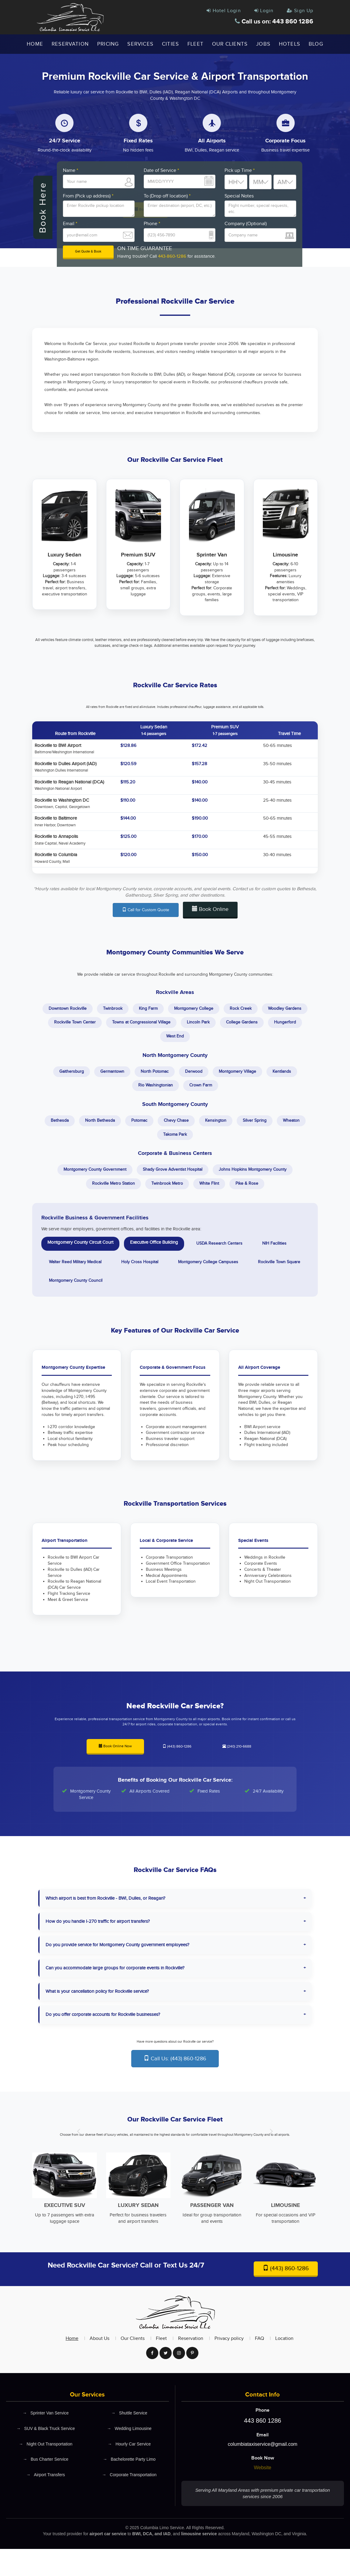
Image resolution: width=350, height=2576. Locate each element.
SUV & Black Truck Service (45, 2456)
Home (35, 44)
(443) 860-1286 (177, 1771)
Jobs (263, 44)
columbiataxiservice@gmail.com (262, 2471)
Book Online (210, 912)
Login (261, 11)
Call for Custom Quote (145, 913)
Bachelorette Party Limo (129, 2488)
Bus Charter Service (45, 2488)
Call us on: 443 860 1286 (268, 22)
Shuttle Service (129, 2440)
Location (284, 2366)
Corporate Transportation (129, 2504)
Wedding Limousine (129, 2456)
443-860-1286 (172, 257)
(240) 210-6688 (236, 1771)
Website (262, 2495)
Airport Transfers (46, 2504)
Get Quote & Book (88, 253)
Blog (316, 44)
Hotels (289, 44)
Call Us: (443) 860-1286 (175, 2083)
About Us (99, 2366)
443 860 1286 (262, 2447)
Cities (170, 44)
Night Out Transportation (46, 2472)
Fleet (195, 44)
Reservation (70, 44)
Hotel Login (218, 11)
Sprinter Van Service (45, 2440)
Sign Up (299, 11)
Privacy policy (229, 2366)
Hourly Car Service (129, 2472)
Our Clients (230, 44)
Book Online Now (115, 1771)
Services (140, 44)
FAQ (259, 2366)
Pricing (108, 44)
